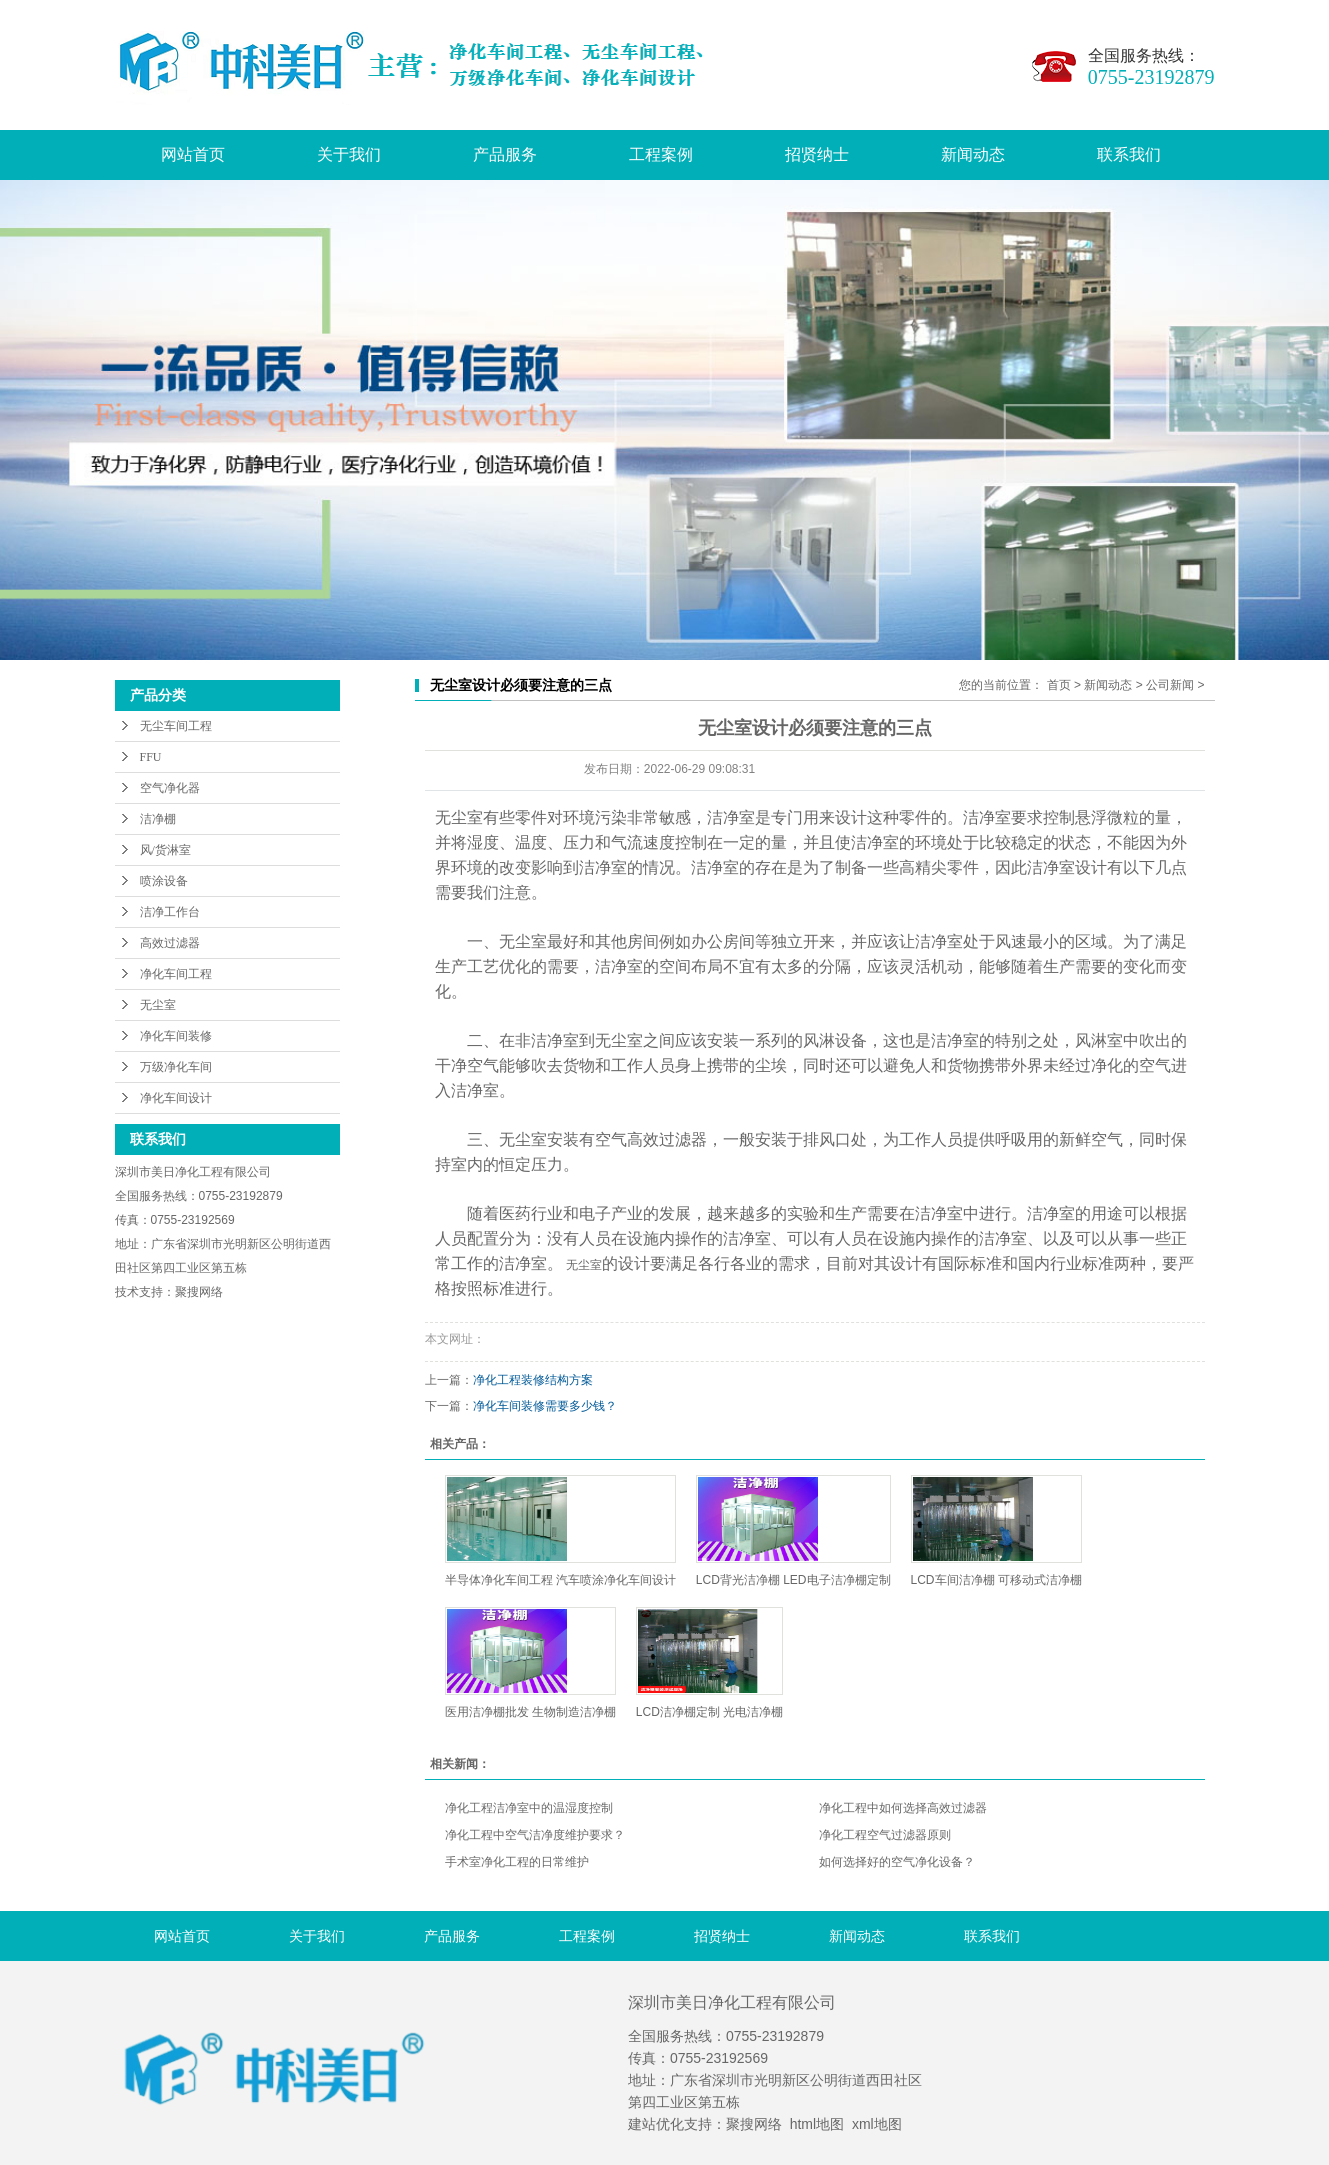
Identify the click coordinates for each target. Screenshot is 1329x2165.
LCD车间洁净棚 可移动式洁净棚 (996, 1580)
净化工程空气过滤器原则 (885, 1835)
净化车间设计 (176, 1098)
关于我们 (349, 154)
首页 (1059, 685)
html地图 (817, 2124)
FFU (151, 757)
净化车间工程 (176, 974)
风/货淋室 (165, 850)
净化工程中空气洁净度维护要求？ (535, 1835)
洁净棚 (158, 819)
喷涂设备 (164, 881)
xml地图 (877, 2124)
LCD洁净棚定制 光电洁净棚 (709, 1712)
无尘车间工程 (176, 726)
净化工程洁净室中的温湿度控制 (529, 1808)
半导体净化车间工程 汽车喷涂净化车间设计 (560, 1580)
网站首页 (193, 154)
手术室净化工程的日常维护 (517, 1862)
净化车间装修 (176, 1036)
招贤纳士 (817, 154)
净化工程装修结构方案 (533, 1380)
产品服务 (505, 154)
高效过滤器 (170, 943)
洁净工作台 (170, 912)
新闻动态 (973, 154)
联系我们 (1129, 154)
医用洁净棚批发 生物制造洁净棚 (530, 1712)
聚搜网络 (754, 2124)
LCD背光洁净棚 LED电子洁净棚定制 (793, 1580)
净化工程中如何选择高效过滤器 (903, 1808)
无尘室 (158, 1005)
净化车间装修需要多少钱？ (545, 1406)
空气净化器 (170, 788)
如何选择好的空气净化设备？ (897, 1862)
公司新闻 (1170, 685)
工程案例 (661, 154)
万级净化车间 (176, 1067)
